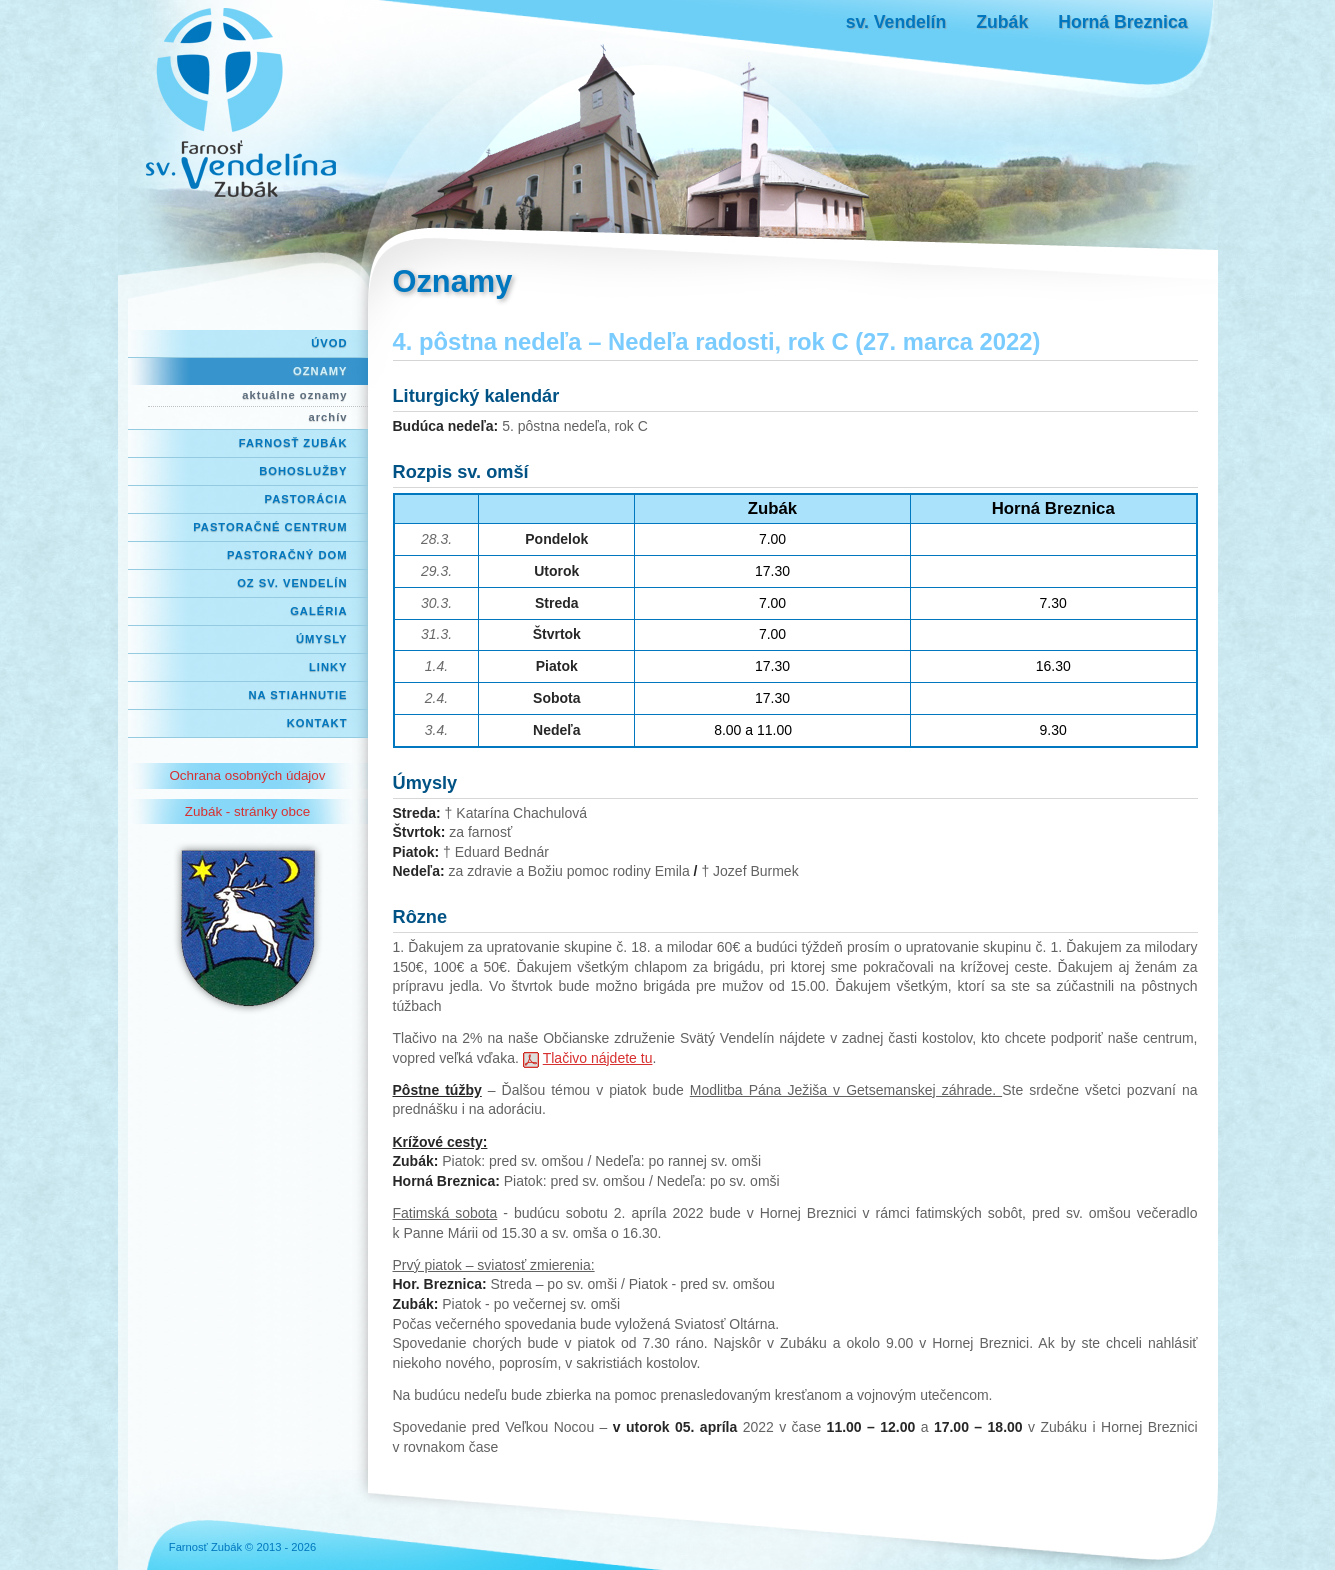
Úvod (329, 343)
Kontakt (317, 723)
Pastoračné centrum (270, 527)
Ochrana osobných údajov (247, 775)
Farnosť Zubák (293, 443)
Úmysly (322, 639)
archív (328, 417)
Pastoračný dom (287, 555)
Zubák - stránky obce (247, 811)
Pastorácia (306, 499)
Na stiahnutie (298, 695)
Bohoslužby (303, 471)
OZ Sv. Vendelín (292, 583)
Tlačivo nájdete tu (597, 1058)
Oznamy (320, 371)
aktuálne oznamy (294, 395)
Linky (328, 667)
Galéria (318, 611)
